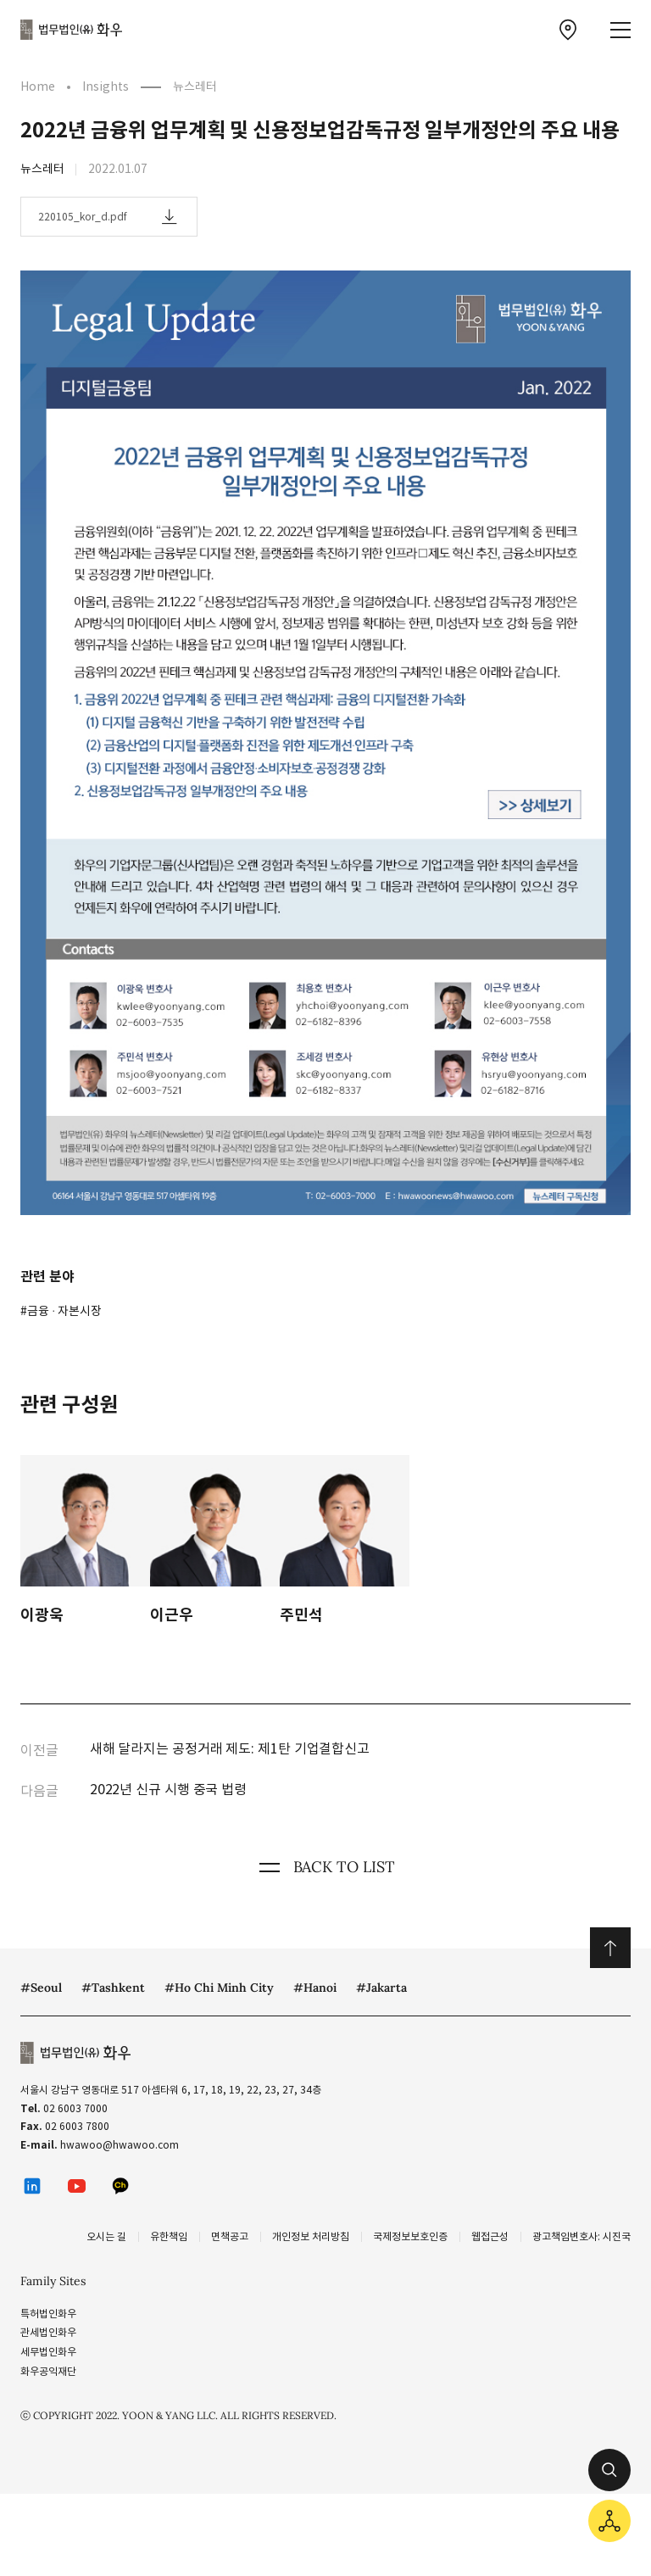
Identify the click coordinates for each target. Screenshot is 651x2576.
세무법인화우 (48, 2351)
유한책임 (168, 2236)
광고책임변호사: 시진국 (581, 2236)
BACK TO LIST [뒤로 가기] (325, 1867)
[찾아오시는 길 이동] (567, 29)
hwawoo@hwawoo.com (119, 2144)
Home (37, 86)
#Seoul (41, 1987)
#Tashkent (113, 1987)
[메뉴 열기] (620, 30)
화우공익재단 (48, 2371)
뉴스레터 (195, 86)
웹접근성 (490, 2236)
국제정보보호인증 (410, 2236)
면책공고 (229, 2236)
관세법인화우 (48, 2332)
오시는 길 (106, 2236)
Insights (105, 86)
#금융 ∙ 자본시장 (61, 1311)
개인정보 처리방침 (310, 2236)
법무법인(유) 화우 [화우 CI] (71, 30)
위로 (610, 1947)
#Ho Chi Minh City (219, 1987)
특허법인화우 (48, 2313)
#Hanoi (315, 1987)
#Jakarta (381, 1987)
